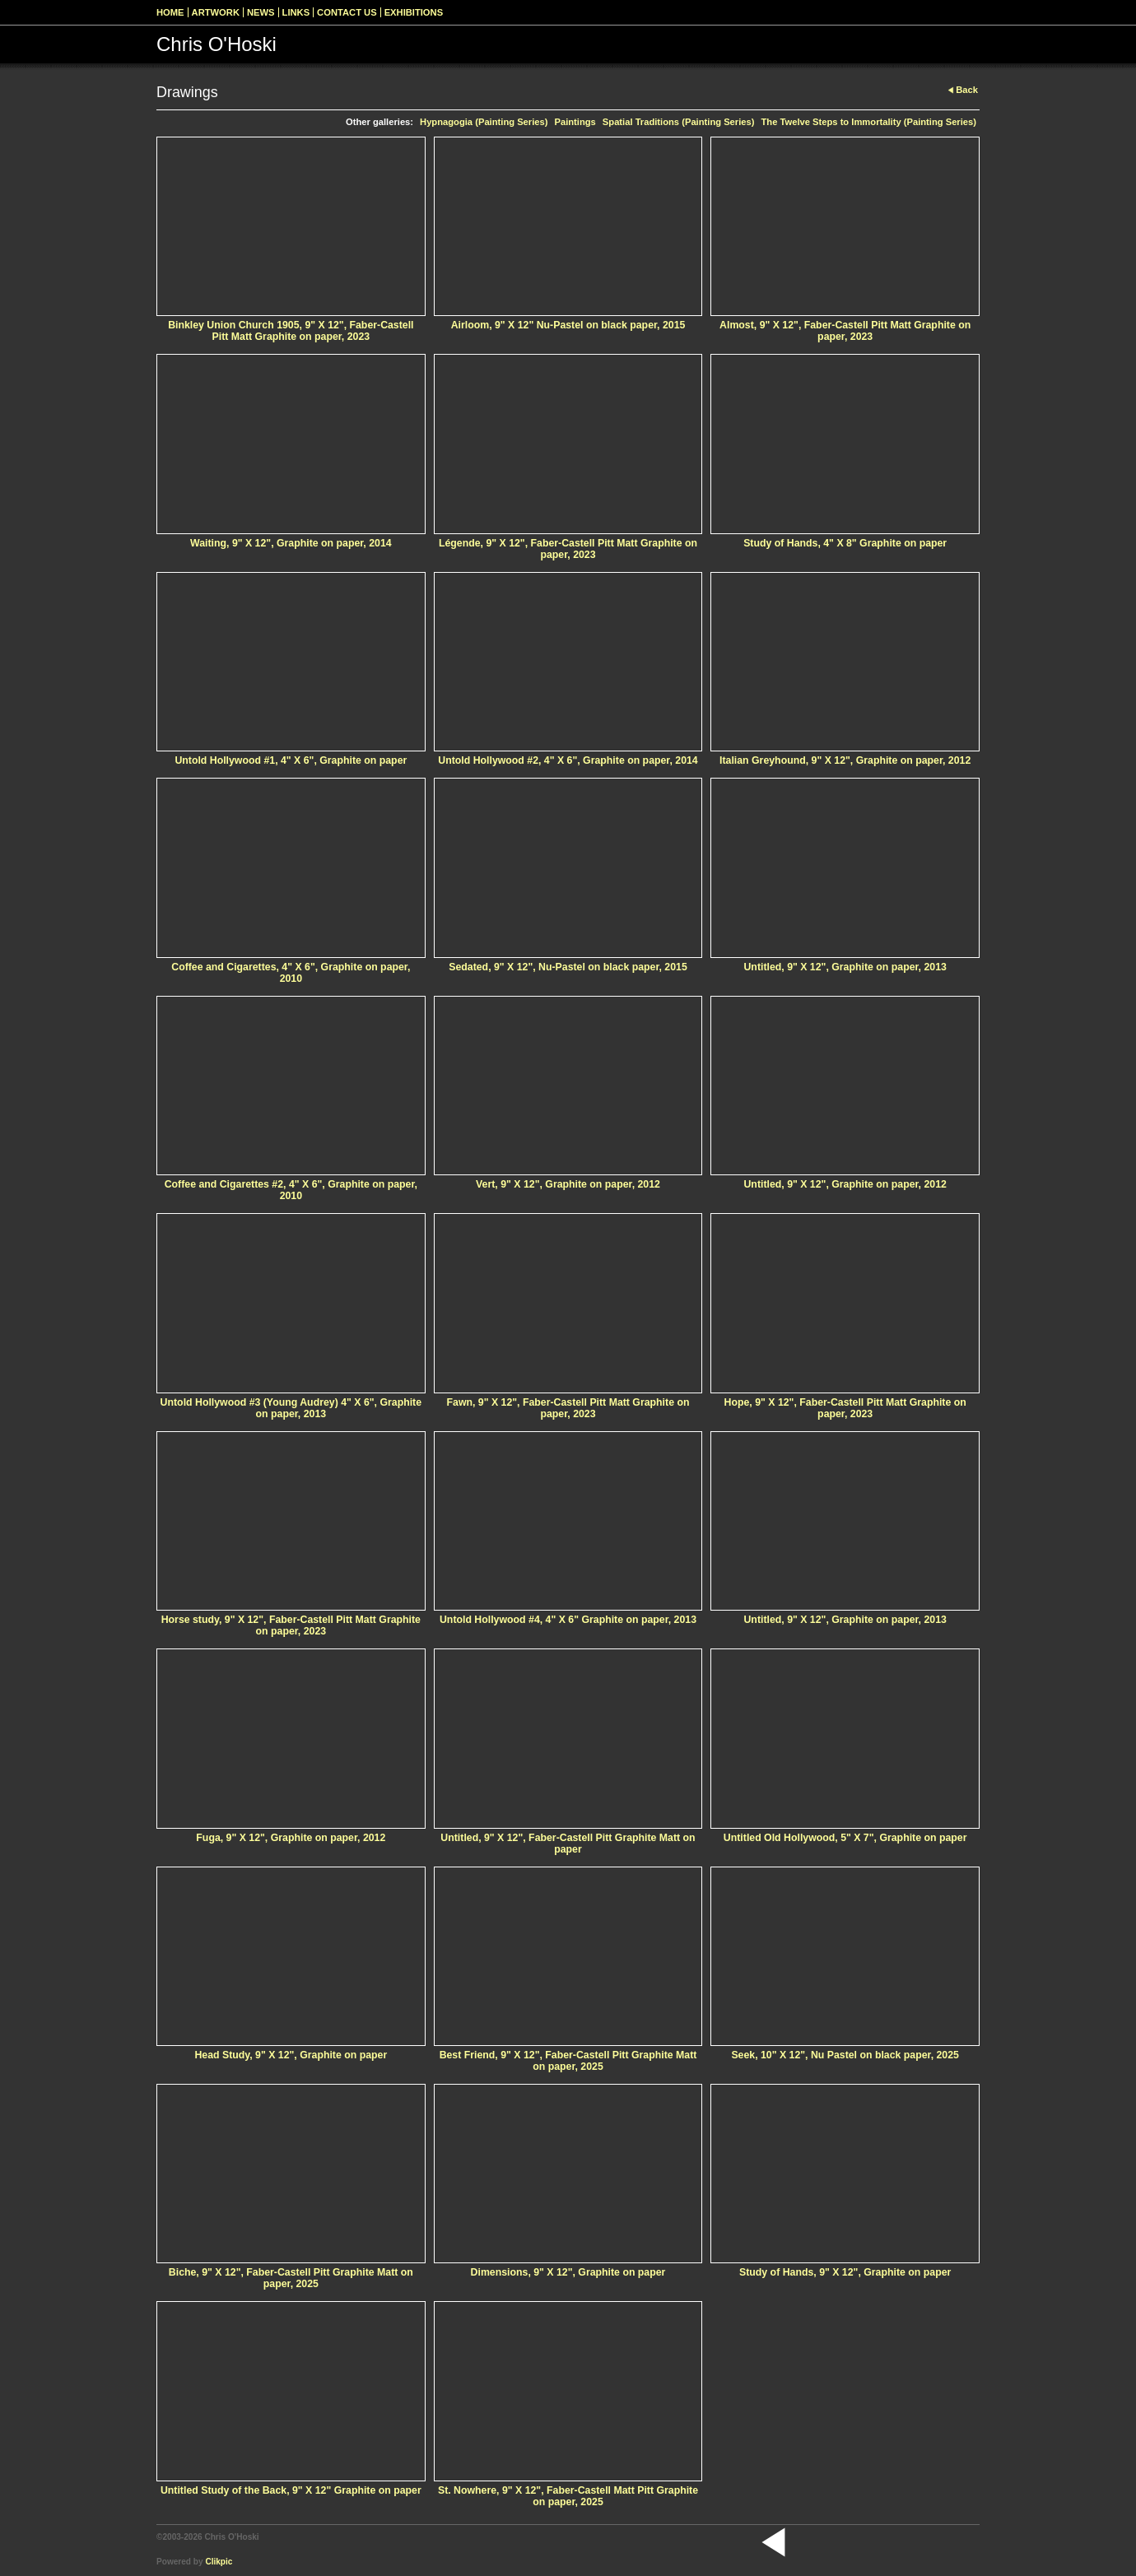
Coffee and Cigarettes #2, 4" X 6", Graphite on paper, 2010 (291, 1190)
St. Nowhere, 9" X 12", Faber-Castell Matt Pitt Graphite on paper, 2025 (568, 2496)
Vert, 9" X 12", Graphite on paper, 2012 (568, 1184)
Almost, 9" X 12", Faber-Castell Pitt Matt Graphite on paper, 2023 (845, 330)
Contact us (347, 12)
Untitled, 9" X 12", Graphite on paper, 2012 (844, 1184)
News (261, 12)
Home (170, 12)
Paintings (574, 122)
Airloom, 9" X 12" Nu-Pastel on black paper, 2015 (568, 325)
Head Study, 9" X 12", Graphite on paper (290, 2055)
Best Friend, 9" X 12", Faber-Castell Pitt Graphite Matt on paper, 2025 (568, 2060)
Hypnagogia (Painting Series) (483, 122)
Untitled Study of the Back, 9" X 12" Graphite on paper (291, 2490)
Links (296, 12)
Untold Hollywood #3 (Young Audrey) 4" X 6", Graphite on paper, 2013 (291, 1408)
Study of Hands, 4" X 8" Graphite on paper (845, 543)
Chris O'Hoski (216, 44)
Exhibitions (413, 12)
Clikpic (218, 2561)
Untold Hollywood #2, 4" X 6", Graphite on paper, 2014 (567, 760)
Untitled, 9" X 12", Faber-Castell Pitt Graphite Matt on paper (567, 1843)
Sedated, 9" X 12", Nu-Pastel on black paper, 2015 (568, 967)
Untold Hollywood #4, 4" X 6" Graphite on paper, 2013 (568, 1619)
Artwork (216, 12)
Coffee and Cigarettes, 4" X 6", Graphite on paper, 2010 (290, 972)
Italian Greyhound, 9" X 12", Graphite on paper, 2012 (845, 760)
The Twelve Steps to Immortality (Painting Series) (868, 122)
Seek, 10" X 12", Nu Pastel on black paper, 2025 (845, 2055)
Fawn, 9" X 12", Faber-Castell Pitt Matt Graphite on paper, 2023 (568, 1408)
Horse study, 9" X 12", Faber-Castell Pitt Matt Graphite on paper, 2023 (291, 1625)
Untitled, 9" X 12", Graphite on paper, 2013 (844, 967)
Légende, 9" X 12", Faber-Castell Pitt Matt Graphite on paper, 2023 (568, 548)
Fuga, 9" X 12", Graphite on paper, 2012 (290, 1838)
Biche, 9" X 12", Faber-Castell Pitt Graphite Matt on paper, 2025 (291, 2278)
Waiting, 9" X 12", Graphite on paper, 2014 (291, 543)
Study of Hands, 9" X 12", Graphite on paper (845, 2272)
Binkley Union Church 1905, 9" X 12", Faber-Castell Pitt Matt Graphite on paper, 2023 (290, 330)
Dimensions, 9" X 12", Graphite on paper (568, 2272)
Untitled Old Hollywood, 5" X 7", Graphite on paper (845, 1838)
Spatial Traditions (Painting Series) (679, 122)
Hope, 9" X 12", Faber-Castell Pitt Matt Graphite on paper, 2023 (845, 1408)
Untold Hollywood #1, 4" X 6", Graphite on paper (291, 760)
